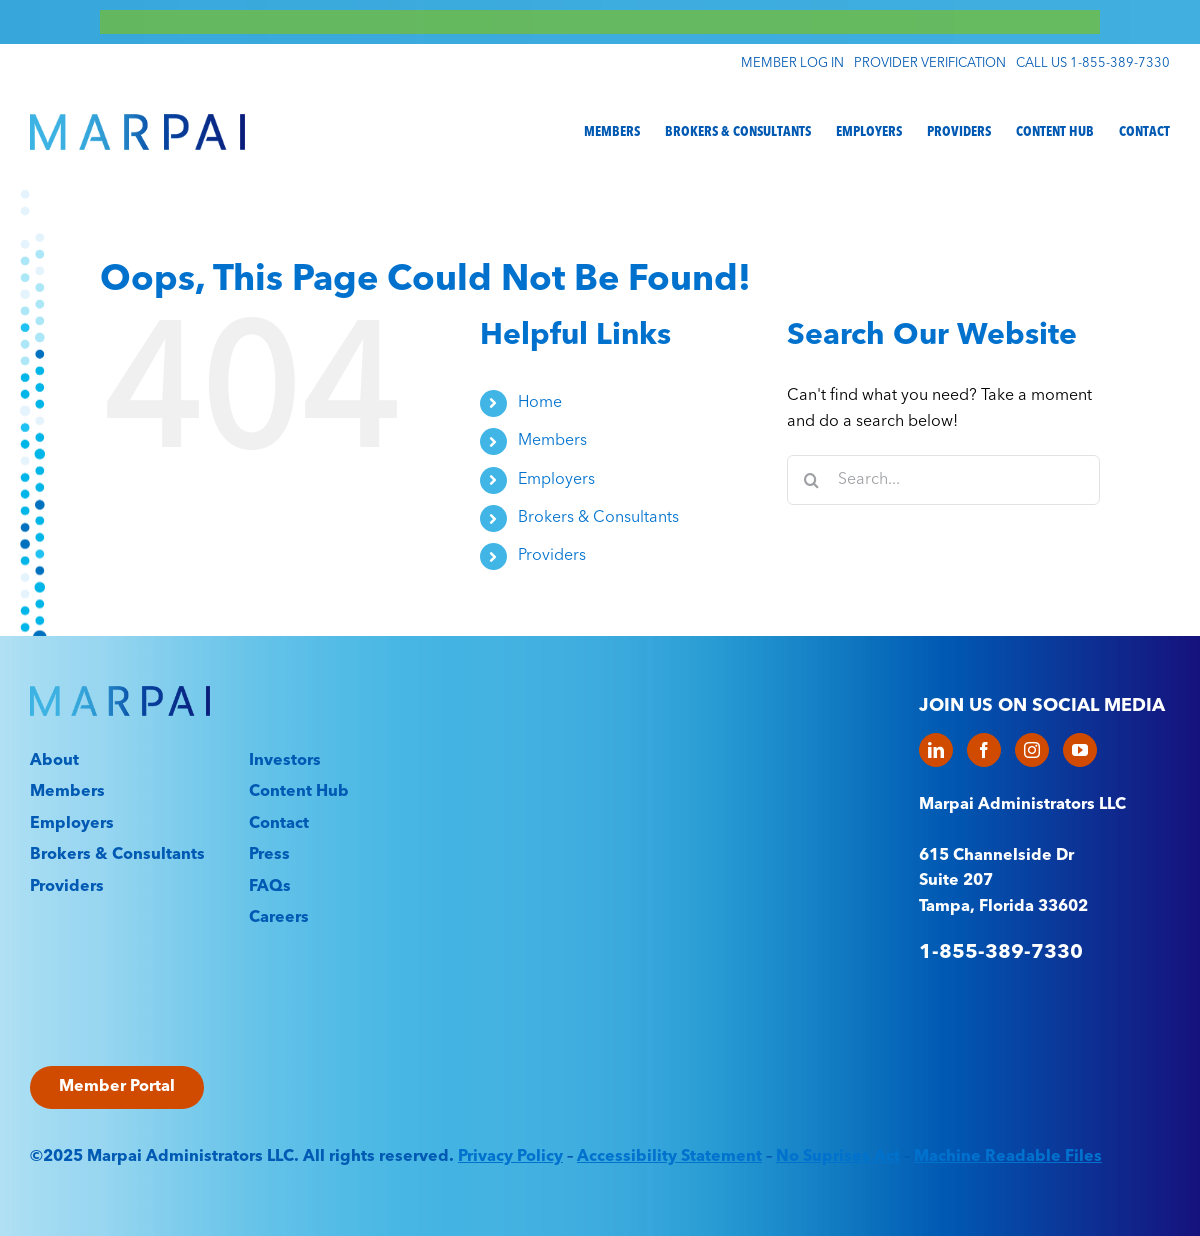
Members (552, 441)
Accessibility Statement (669, 1157)
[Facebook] (984, 750)
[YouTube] (1080, 750)
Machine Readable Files (1008, 1157)
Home (540, 403)
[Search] (812, 480)
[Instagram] (1032, 750)
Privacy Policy (510, 1157)
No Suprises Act (838, 1157)
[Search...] (943, 480)
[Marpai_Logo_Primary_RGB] (137, 122)
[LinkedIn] (936, 750)
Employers (556, 480)
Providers (552, 556)
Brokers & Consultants (598, 518)
